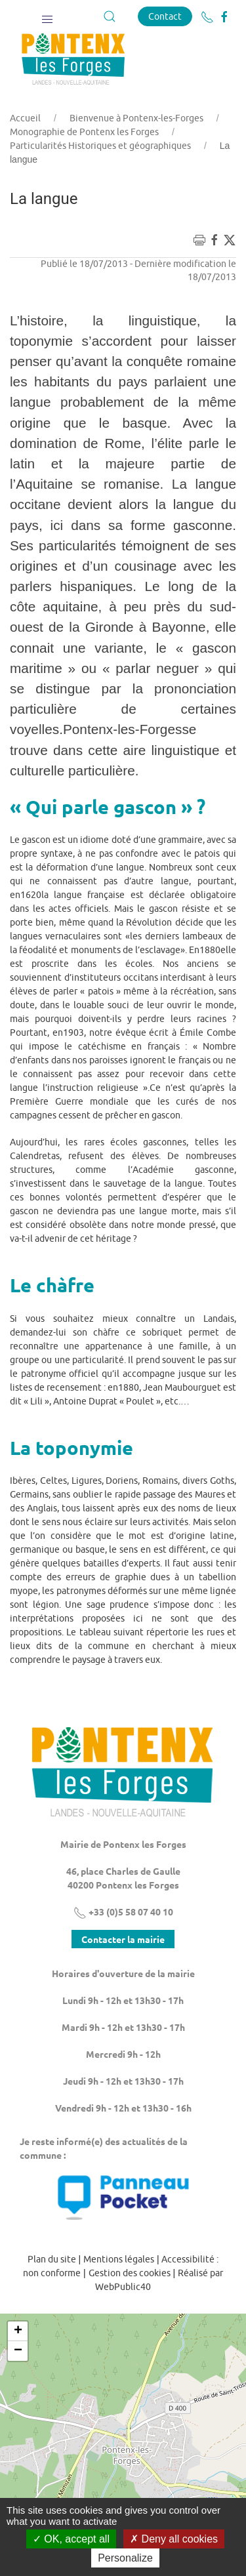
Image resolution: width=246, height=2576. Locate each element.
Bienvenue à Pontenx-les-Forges (136, 118)
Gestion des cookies (130, 2273)
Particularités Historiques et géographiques (100, 145)
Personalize (125, 2558)
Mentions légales (118, 2259)
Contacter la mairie (123, 1939)
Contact (165, 16)
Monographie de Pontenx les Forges (84, 132)
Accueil (25, 118)
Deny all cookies (174, 2539)
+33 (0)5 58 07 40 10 (123, 1911)
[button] (47, 16)
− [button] (18, 2351)
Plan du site (52, 2259)
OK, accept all (71, 2539)
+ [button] (18, 2331)
